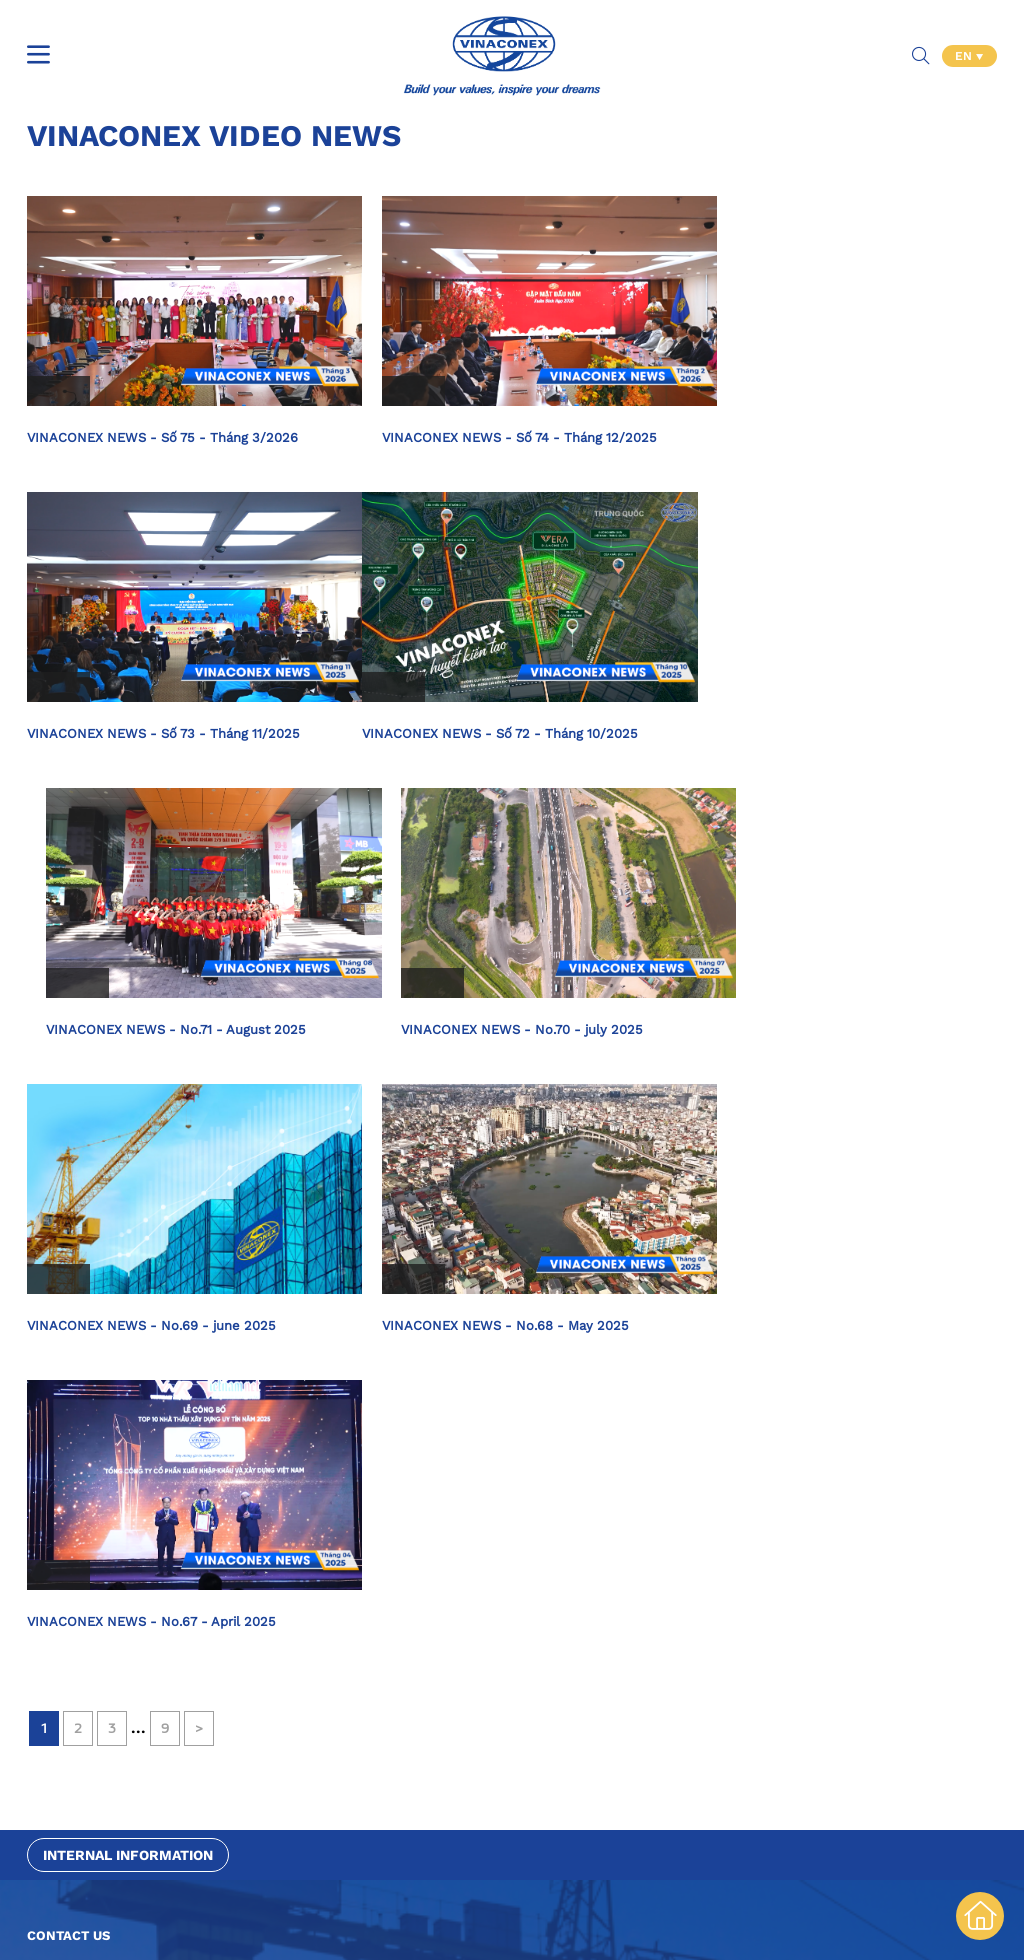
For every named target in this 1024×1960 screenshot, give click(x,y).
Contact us (68, 1343)
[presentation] (179, 1641)
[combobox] (269, 1502)
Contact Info (67, 1769)
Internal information (128, 1263)
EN (965, 40)
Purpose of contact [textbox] (89, 1502)
